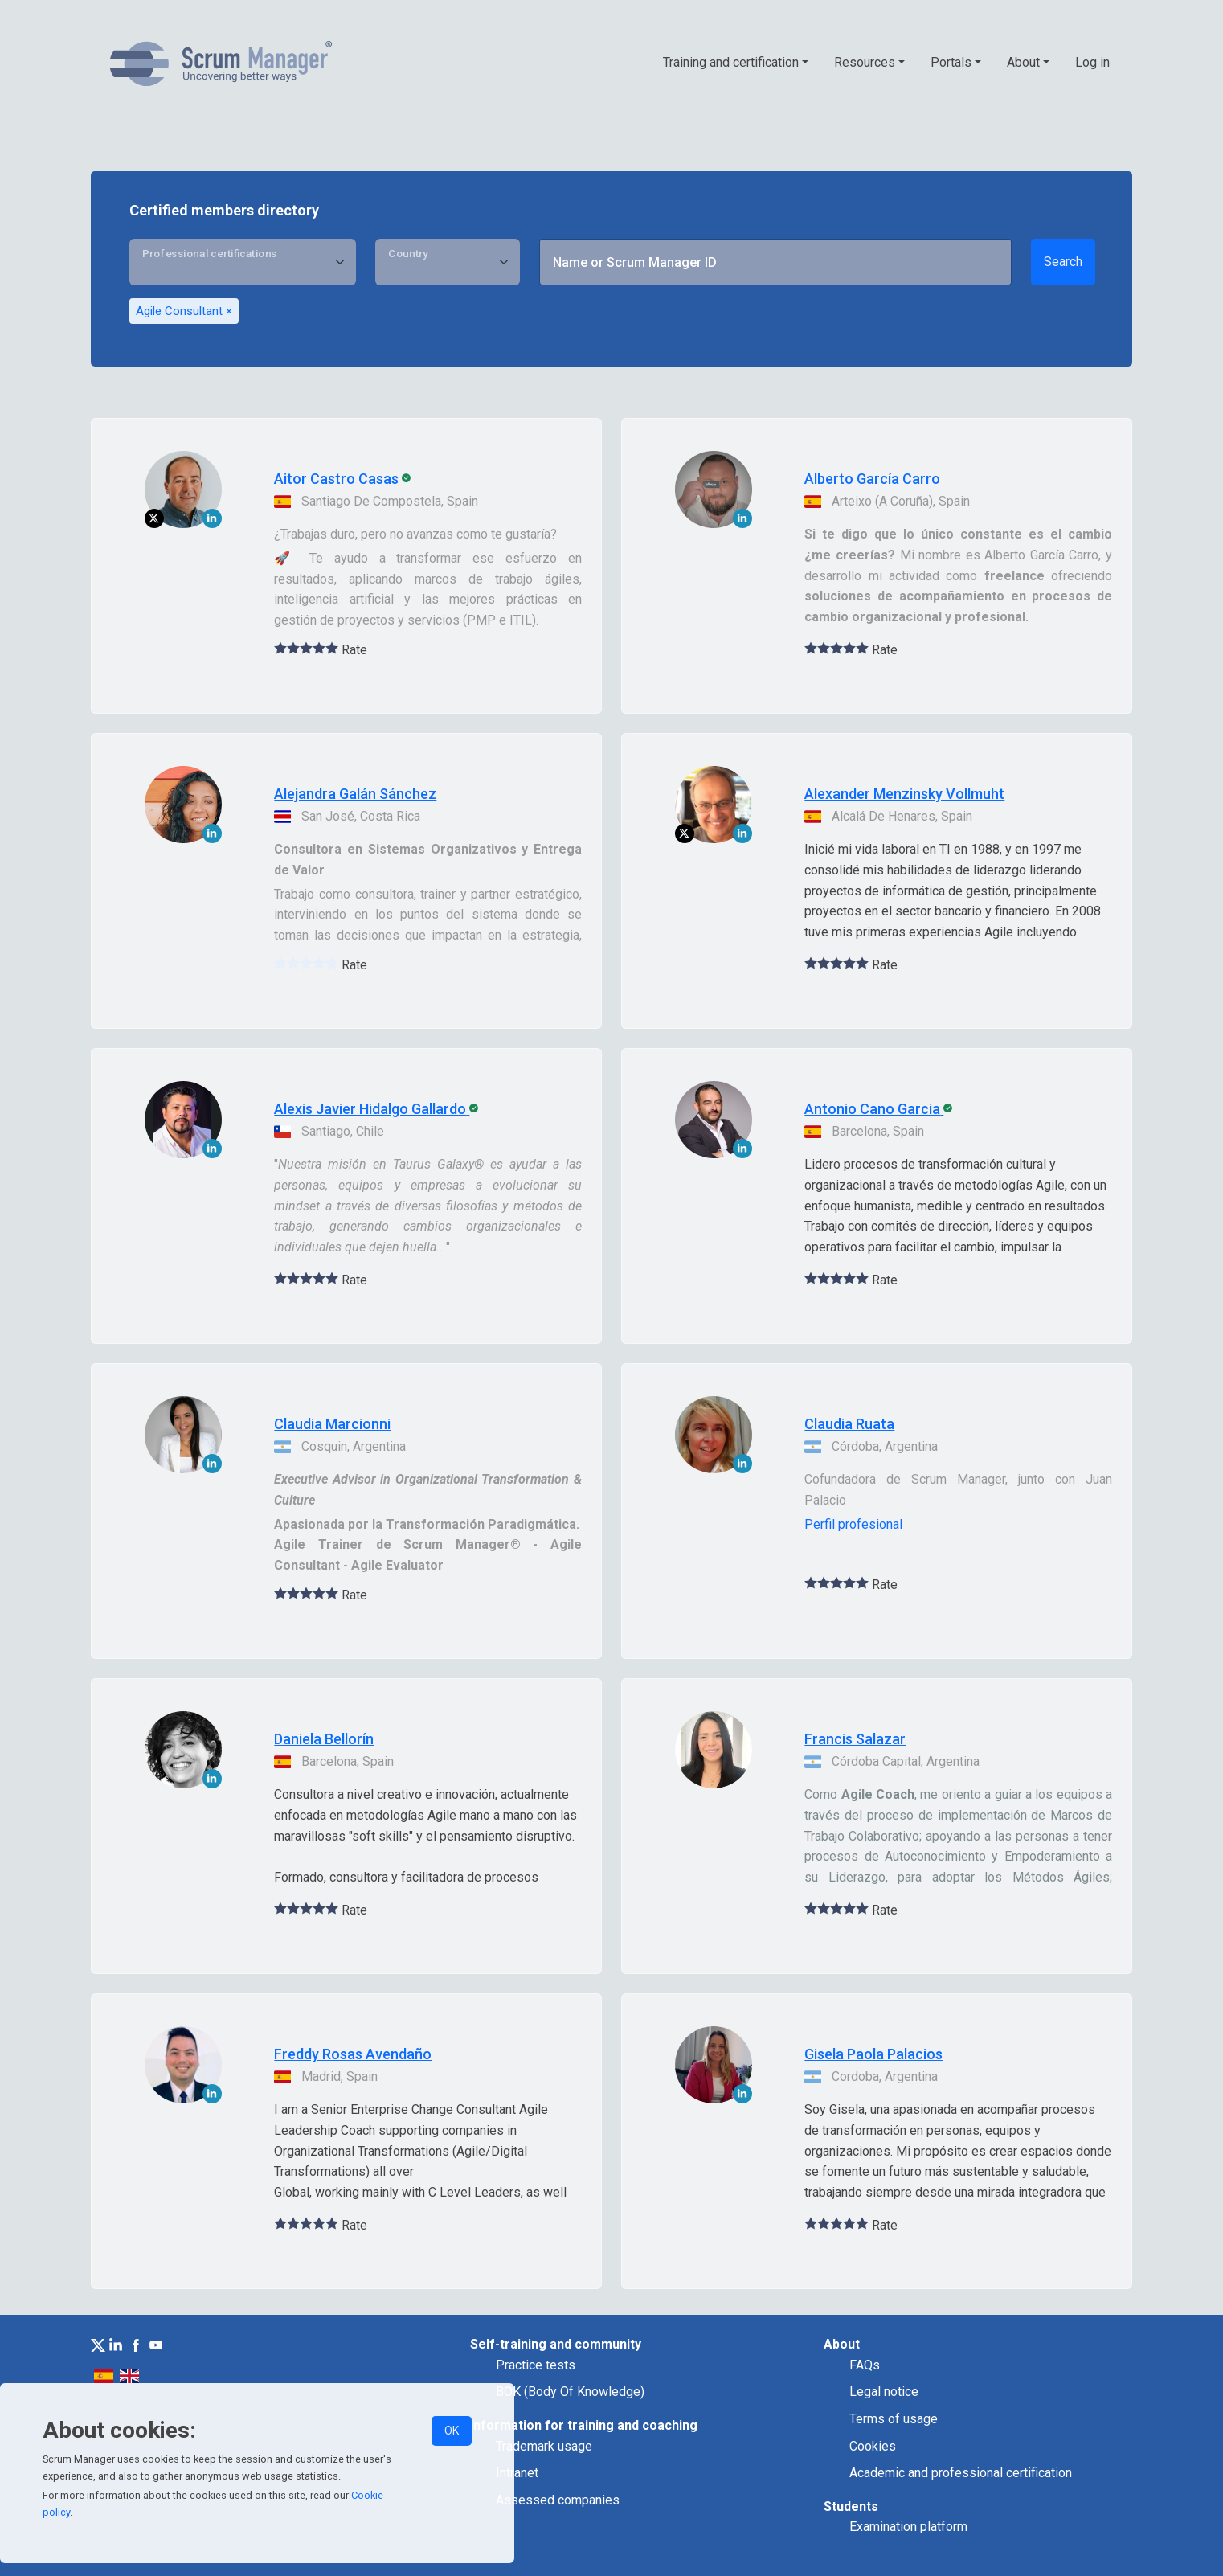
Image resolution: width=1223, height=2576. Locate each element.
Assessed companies (558, 2500)
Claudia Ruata (849, 1423)
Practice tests (535, 2365)
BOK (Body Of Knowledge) (570, 2391)
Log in (1092, 62)
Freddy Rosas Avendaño (353, 2054)
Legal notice (883, 2391)
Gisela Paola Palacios (873, 2054)
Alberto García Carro (872, 478)
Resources (864, 62)
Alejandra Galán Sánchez (355, 793)
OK (451, 2430)
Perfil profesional (853, 1524)
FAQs (864, 2365)
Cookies (872, 2446)
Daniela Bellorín (324, 1738)
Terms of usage (893, 2419)
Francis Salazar (855, 1738)
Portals (951, 62)
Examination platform (908, 2526)
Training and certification (731, 62)
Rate (354, 649)
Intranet (517, 2472)
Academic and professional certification (960, 2472)
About (1023, 62)
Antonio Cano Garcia (872, 1108)
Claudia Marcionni (332, 1423)
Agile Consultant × (184, 311)
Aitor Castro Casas (336, 478)
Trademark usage (544, 2446)
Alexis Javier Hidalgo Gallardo (370, 1108)
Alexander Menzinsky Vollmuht (904, 793)
